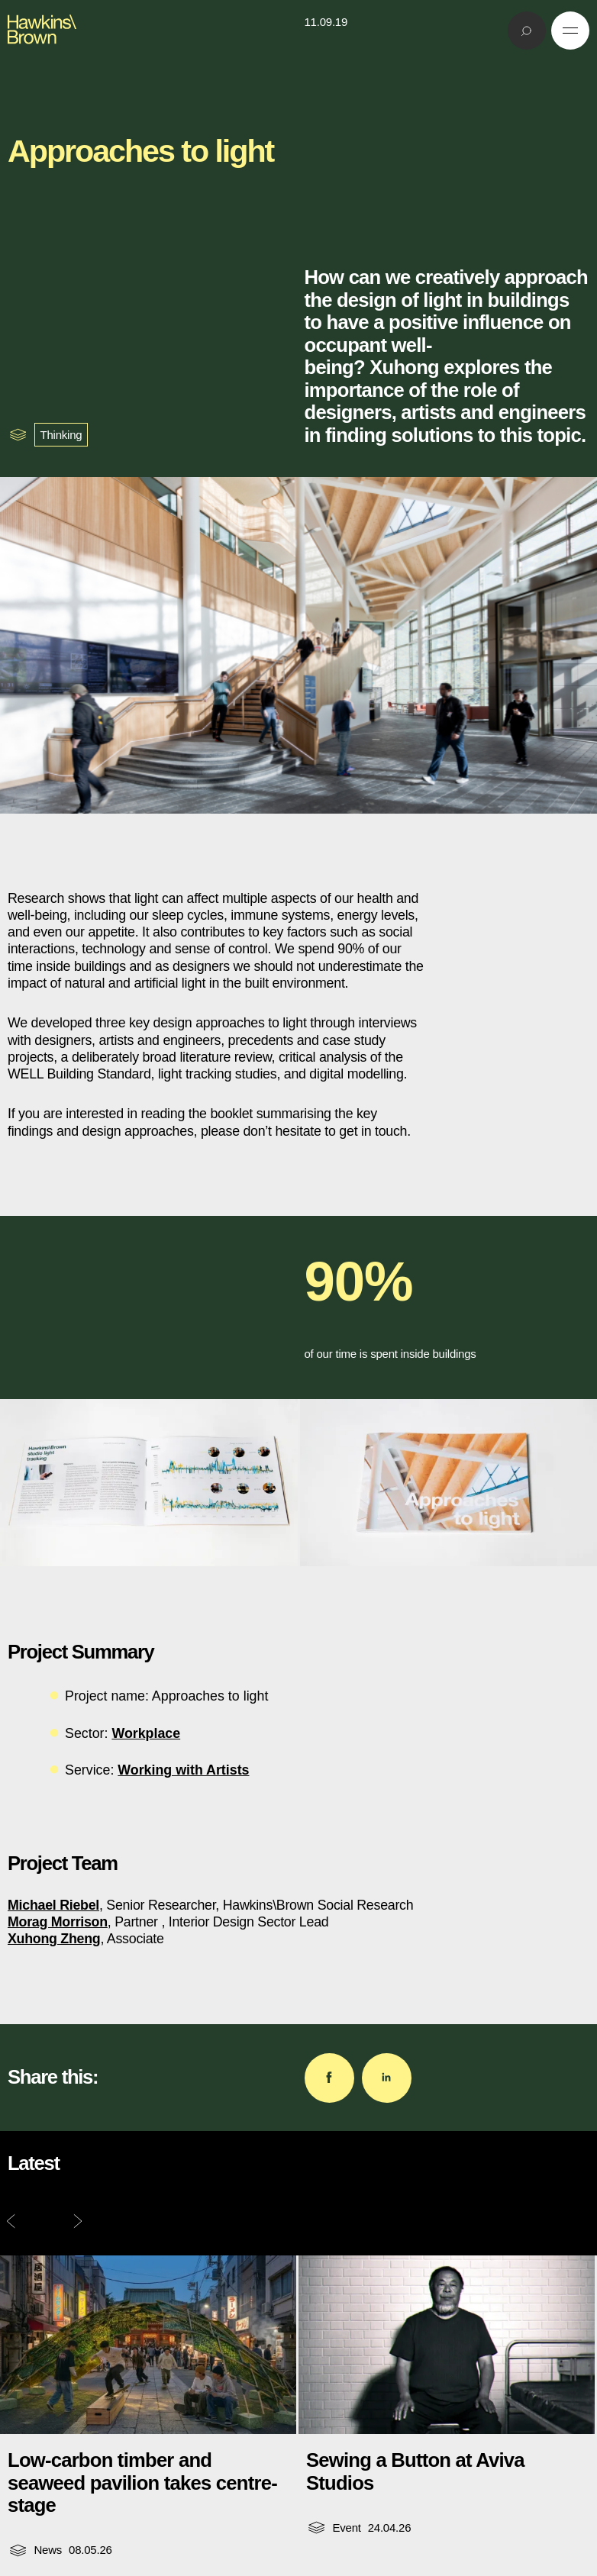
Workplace (145, 1733)
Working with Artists (183, 1770)
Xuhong (404, 367)
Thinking (61, 434)
